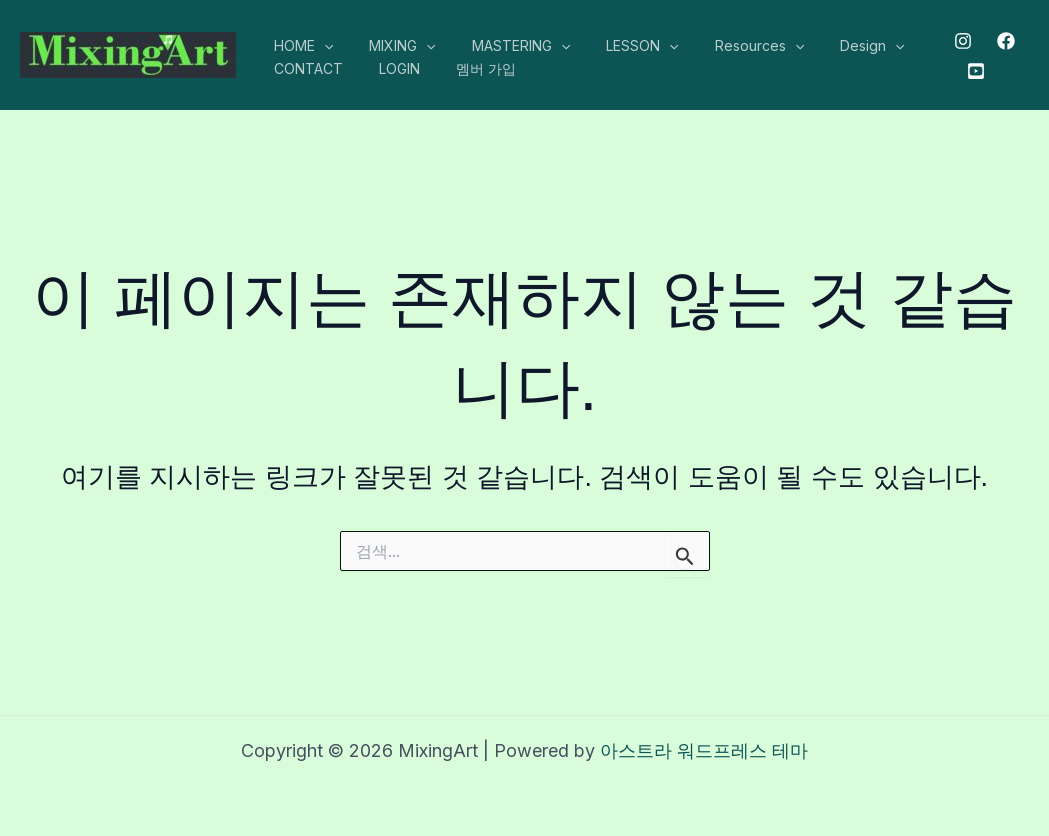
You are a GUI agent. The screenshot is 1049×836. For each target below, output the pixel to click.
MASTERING (501, 46)
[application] (320, 46)
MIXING (390, 46)
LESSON (614, 46)
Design (828, 46)
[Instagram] (958, 41)
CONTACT (304, 68)
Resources (723, 46)
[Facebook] (1001, 41)
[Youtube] (970, 71)
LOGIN (387, 68)
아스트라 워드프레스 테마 (704, 750)
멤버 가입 (466, 68)
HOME (299, 46)
